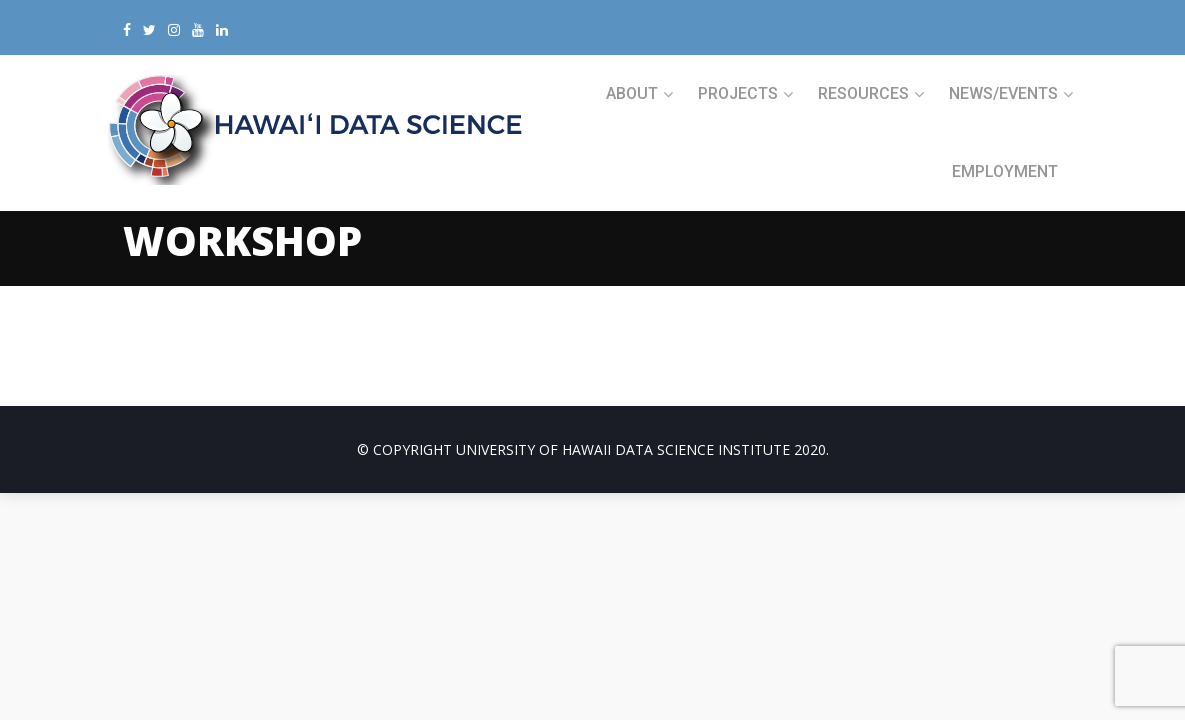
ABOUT (632, 93)
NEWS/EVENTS (1003, 93)
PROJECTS (738, 93)
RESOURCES (863, 93)
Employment (1005, 171)
